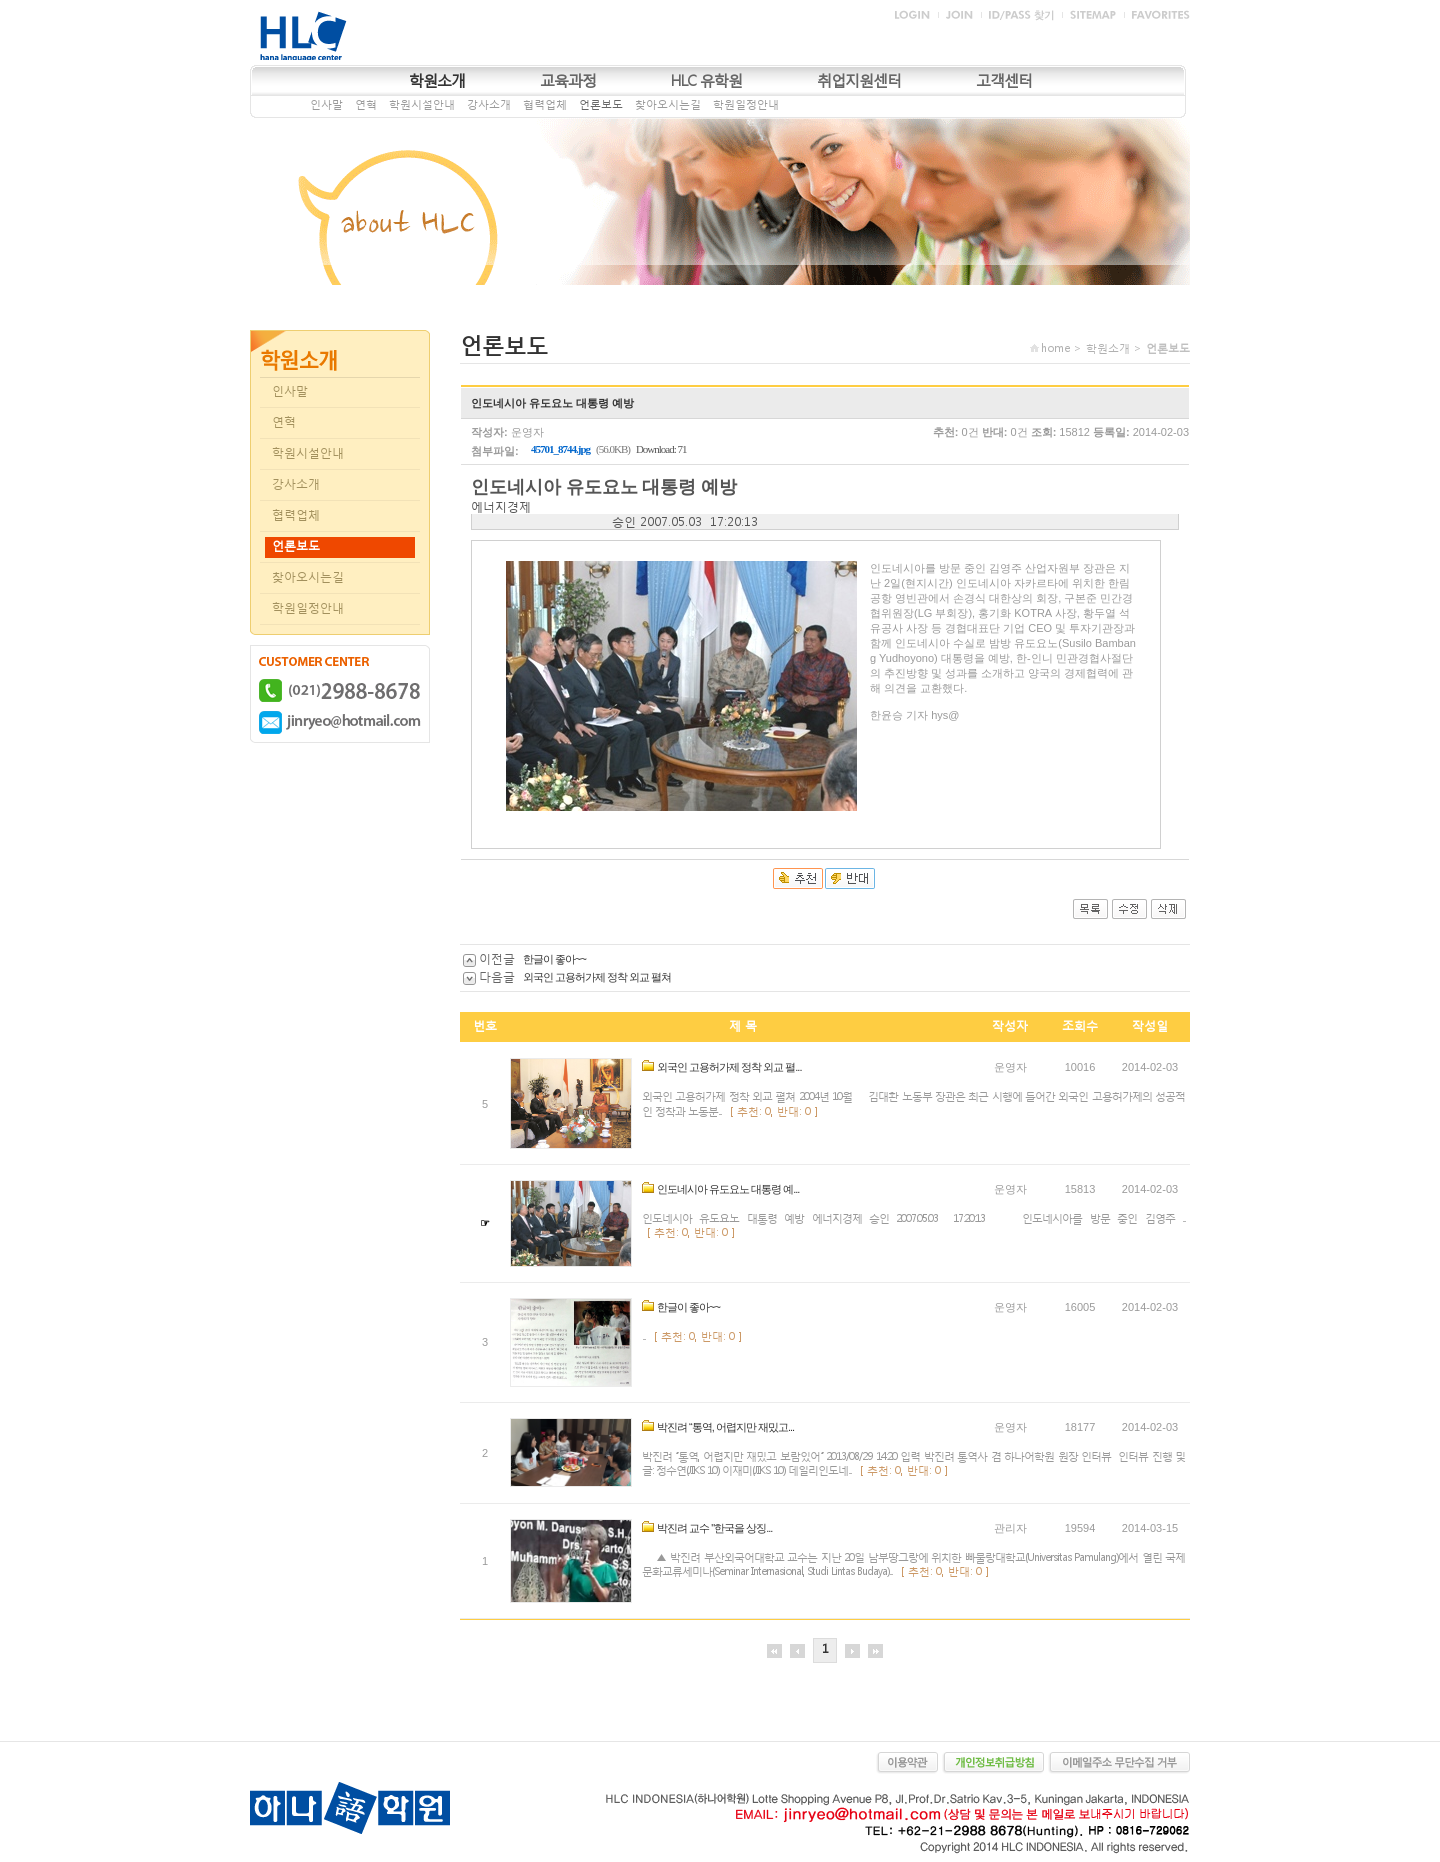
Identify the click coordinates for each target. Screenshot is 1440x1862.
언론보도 (601, 104)
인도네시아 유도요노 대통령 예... (728, 1189)
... (643, 1336)
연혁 (366, 104)
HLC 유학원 (706, 80)
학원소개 (437, 80)
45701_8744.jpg (560, 449)
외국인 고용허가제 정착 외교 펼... (729, 1067)
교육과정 (568, 80)
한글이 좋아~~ (554, 959)
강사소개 (489, 104)
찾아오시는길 (668, 104)
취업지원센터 (859, 80)
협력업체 (545, 104)
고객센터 (1004, 80)
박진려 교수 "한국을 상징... (714, 1528)
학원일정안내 (746, 104)
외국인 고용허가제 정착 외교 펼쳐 (597, 977)
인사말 (326, 104)
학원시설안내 (422, 104)
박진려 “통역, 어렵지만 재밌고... (725, 1427)
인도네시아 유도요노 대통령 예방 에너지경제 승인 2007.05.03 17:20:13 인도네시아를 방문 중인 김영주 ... (913, 1218)
